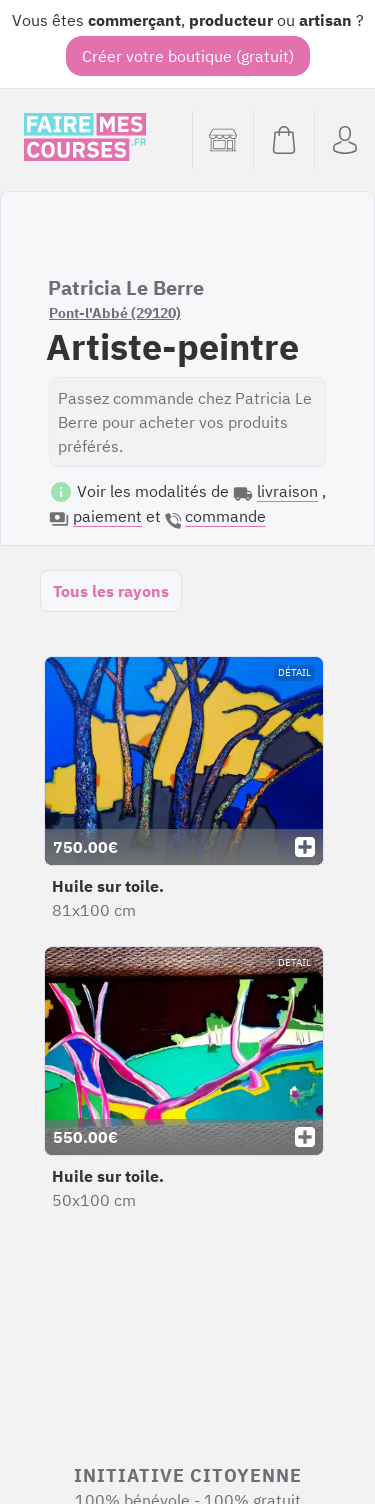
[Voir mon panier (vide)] (283, 140)
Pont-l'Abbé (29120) (115, 313)
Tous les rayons (111, 591)
